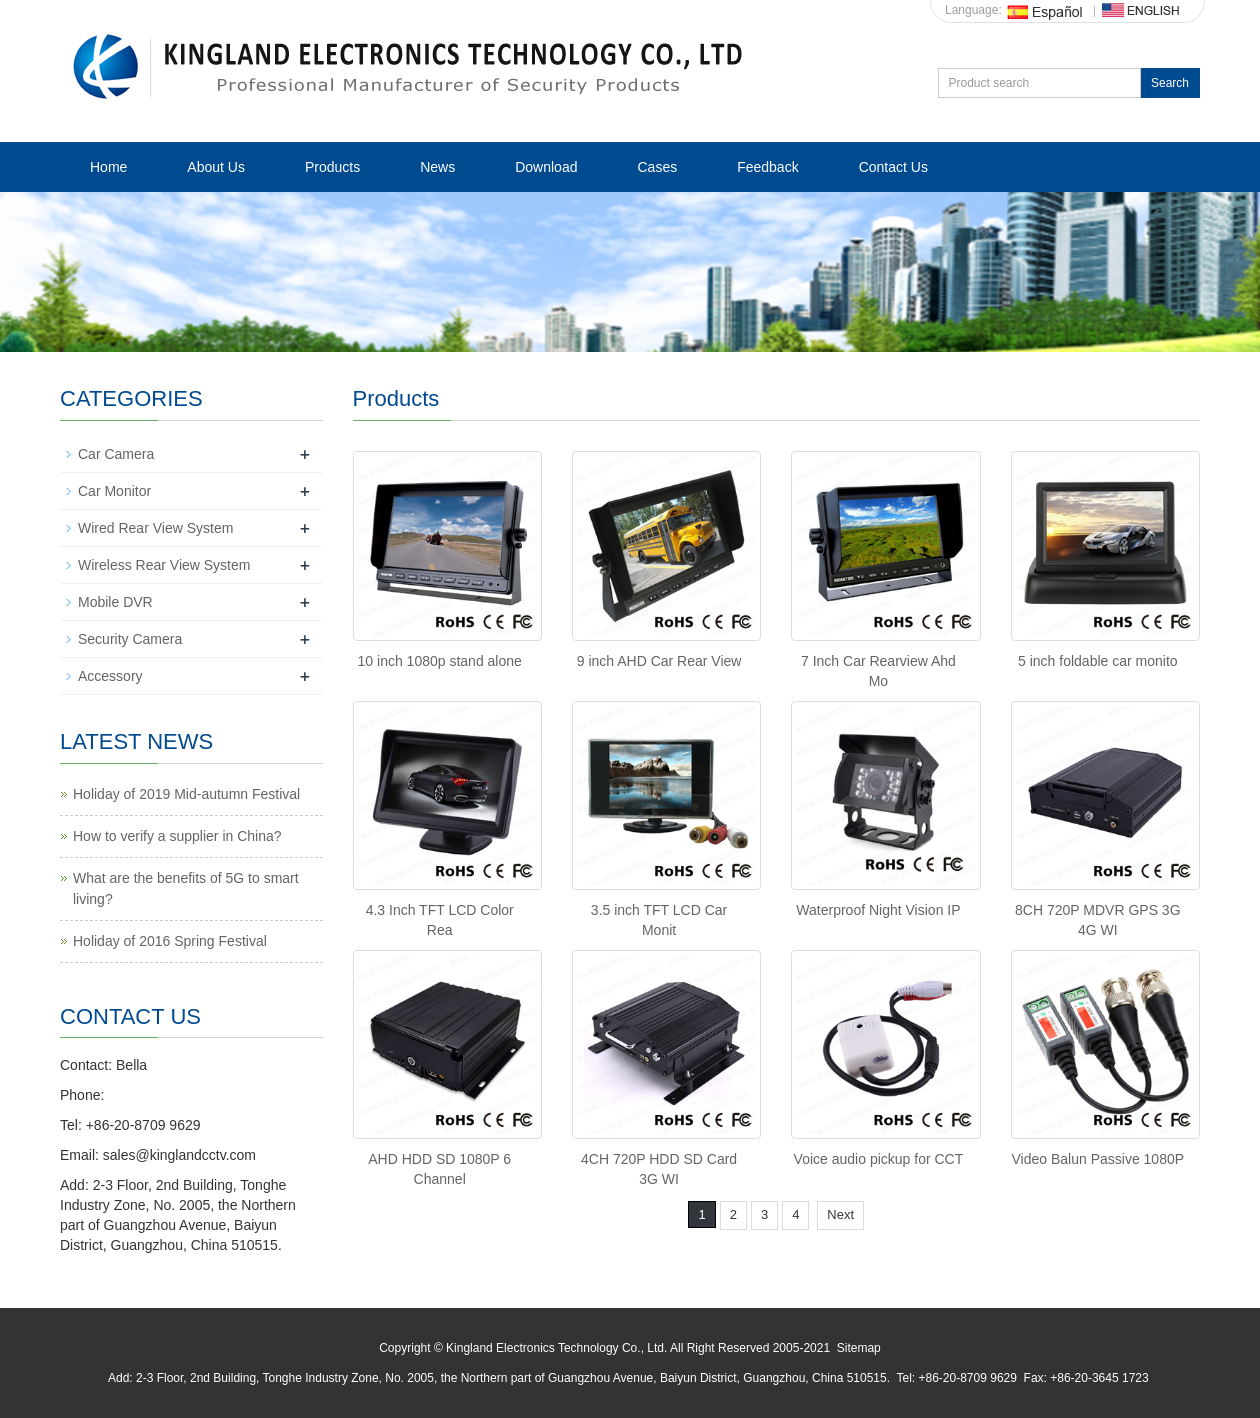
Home (108, 167)
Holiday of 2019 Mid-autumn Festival (186, 794)
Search (1170, 83)
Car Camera (116, 454)
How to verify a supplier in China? (177, 836)
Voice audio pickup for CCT (879, 1159)
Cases (657, 167)
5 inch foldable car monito (1098, 661)
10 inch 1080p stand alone (440, 661)
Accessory (110, 676)
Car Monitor (114, 491)
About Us (216, 167)
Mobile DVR (115, 602)
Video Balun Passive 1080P (1098, 1159)
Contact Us (893, 167)
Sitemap (859, 1348)
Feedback (767, 167)
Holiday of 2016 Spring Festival (170, 941)
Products (332, 167)
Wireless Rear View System (164, 565)
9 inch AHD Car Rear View (659, 661)
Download (546, 167)
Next (840, 1214)
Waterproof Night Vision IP (878, 910)
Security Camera (130, 639)
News (437, 167)
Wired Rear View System (155, 528)
